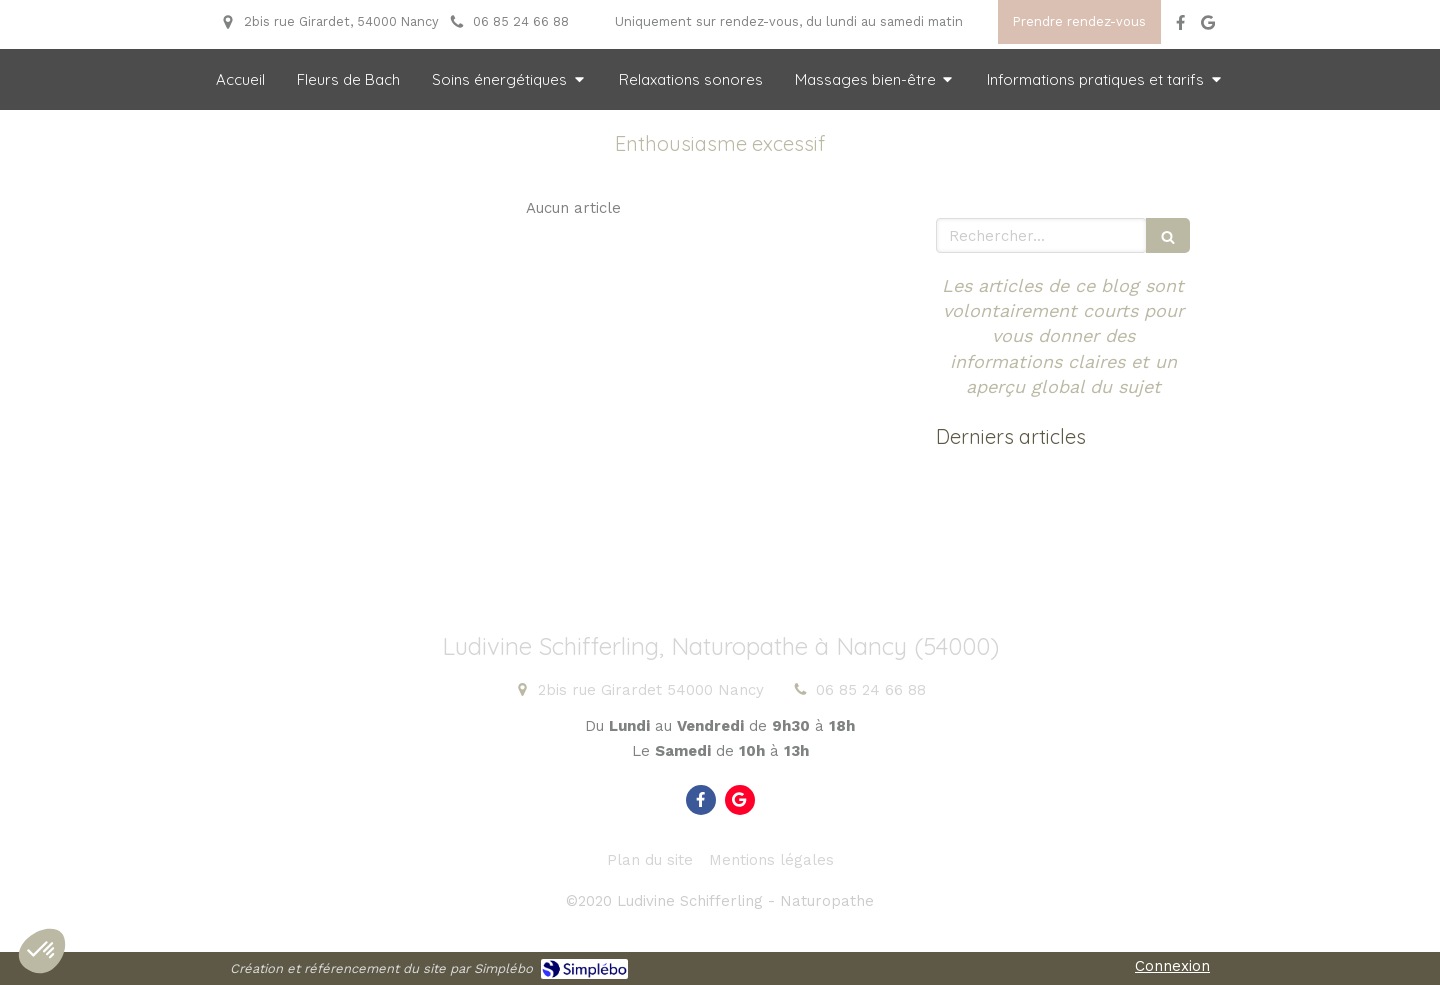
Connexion (1172, 966)
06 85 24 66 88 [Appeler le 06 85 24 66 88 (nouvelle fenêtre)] (871, 690)
